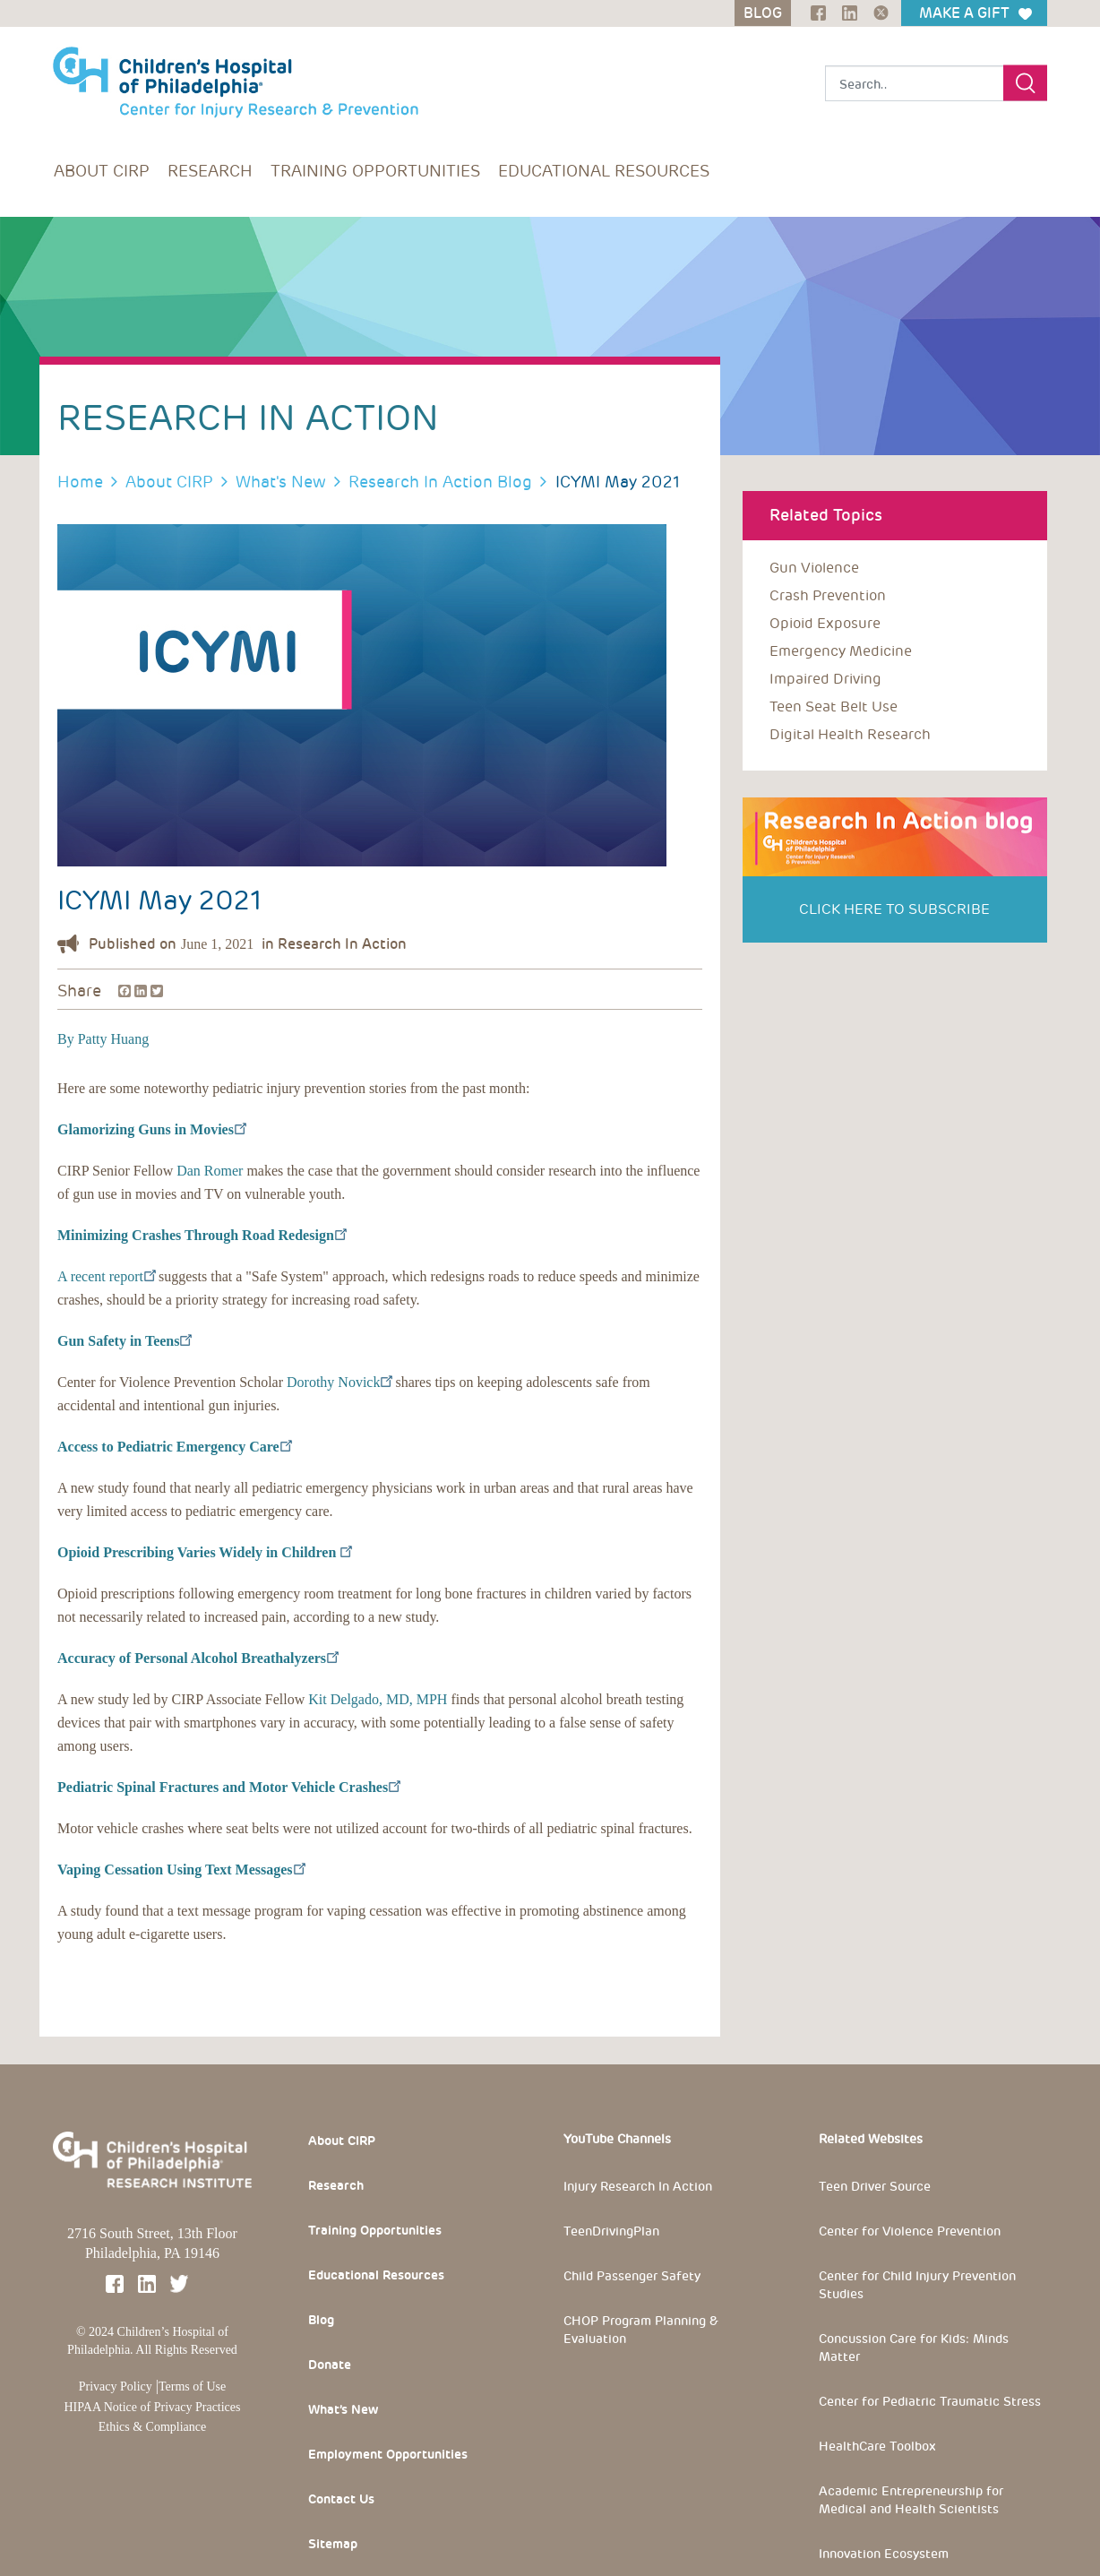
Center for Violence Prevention (910, 2231)
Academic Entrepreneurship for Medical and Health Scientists (911, 2500)
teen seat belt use (833, 706)
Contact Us (341, 2499)
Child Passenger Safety (631, 2276)
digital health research (850, 734)
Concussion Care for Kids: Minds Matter (914, 2347)
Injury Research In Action (637, 2186)
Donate (329, 2364)
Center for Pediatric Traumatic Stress (930, 2401)
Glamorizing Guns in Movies (151, 1129)
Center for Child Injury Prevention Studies (917, 2285)
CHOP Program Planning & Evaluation (640, 2330)
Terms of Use (192, 2386)
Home (80, 481)
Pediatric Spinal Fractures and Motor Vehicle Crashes (228, 1787)
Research (210, 170)
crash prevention (827, 595)
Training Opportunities (375, 170)
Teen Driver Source (875, 2186)
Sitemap (332, 2544)
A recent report (106, 1276)
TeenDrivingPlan (611, 2231)
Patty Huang (112, 1039)
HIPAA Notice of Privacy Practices (152, 2407)
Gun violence (814, 567)
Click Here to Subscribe (894, 909)
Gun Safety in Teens (124, 1340)
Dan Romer (209, 1170)
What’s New (343, 2409)
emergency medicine (840, 651)
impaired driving (825, 678)
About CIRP (102, 170)
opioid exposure (825, 623)
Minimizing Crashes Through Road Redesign (201, 1235)
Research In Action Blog (440, 481)
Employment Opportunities (388, 2454)
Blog (321, 2320)
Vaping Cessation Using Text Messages (181, 1869)
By (65, 1039)
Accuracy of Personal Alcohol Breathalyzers (197, 1658)
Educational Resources (603, 170)
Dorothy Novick (339, 1382)
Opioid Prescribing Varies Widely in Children (204, 1552)
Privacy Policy (115, 2386)
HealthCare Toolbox (877, 2446)
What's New (281, 481)
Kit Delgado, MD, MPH (377, 1699)
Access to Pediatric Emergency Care (174, 1446)
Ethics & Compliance (153, 2427)
